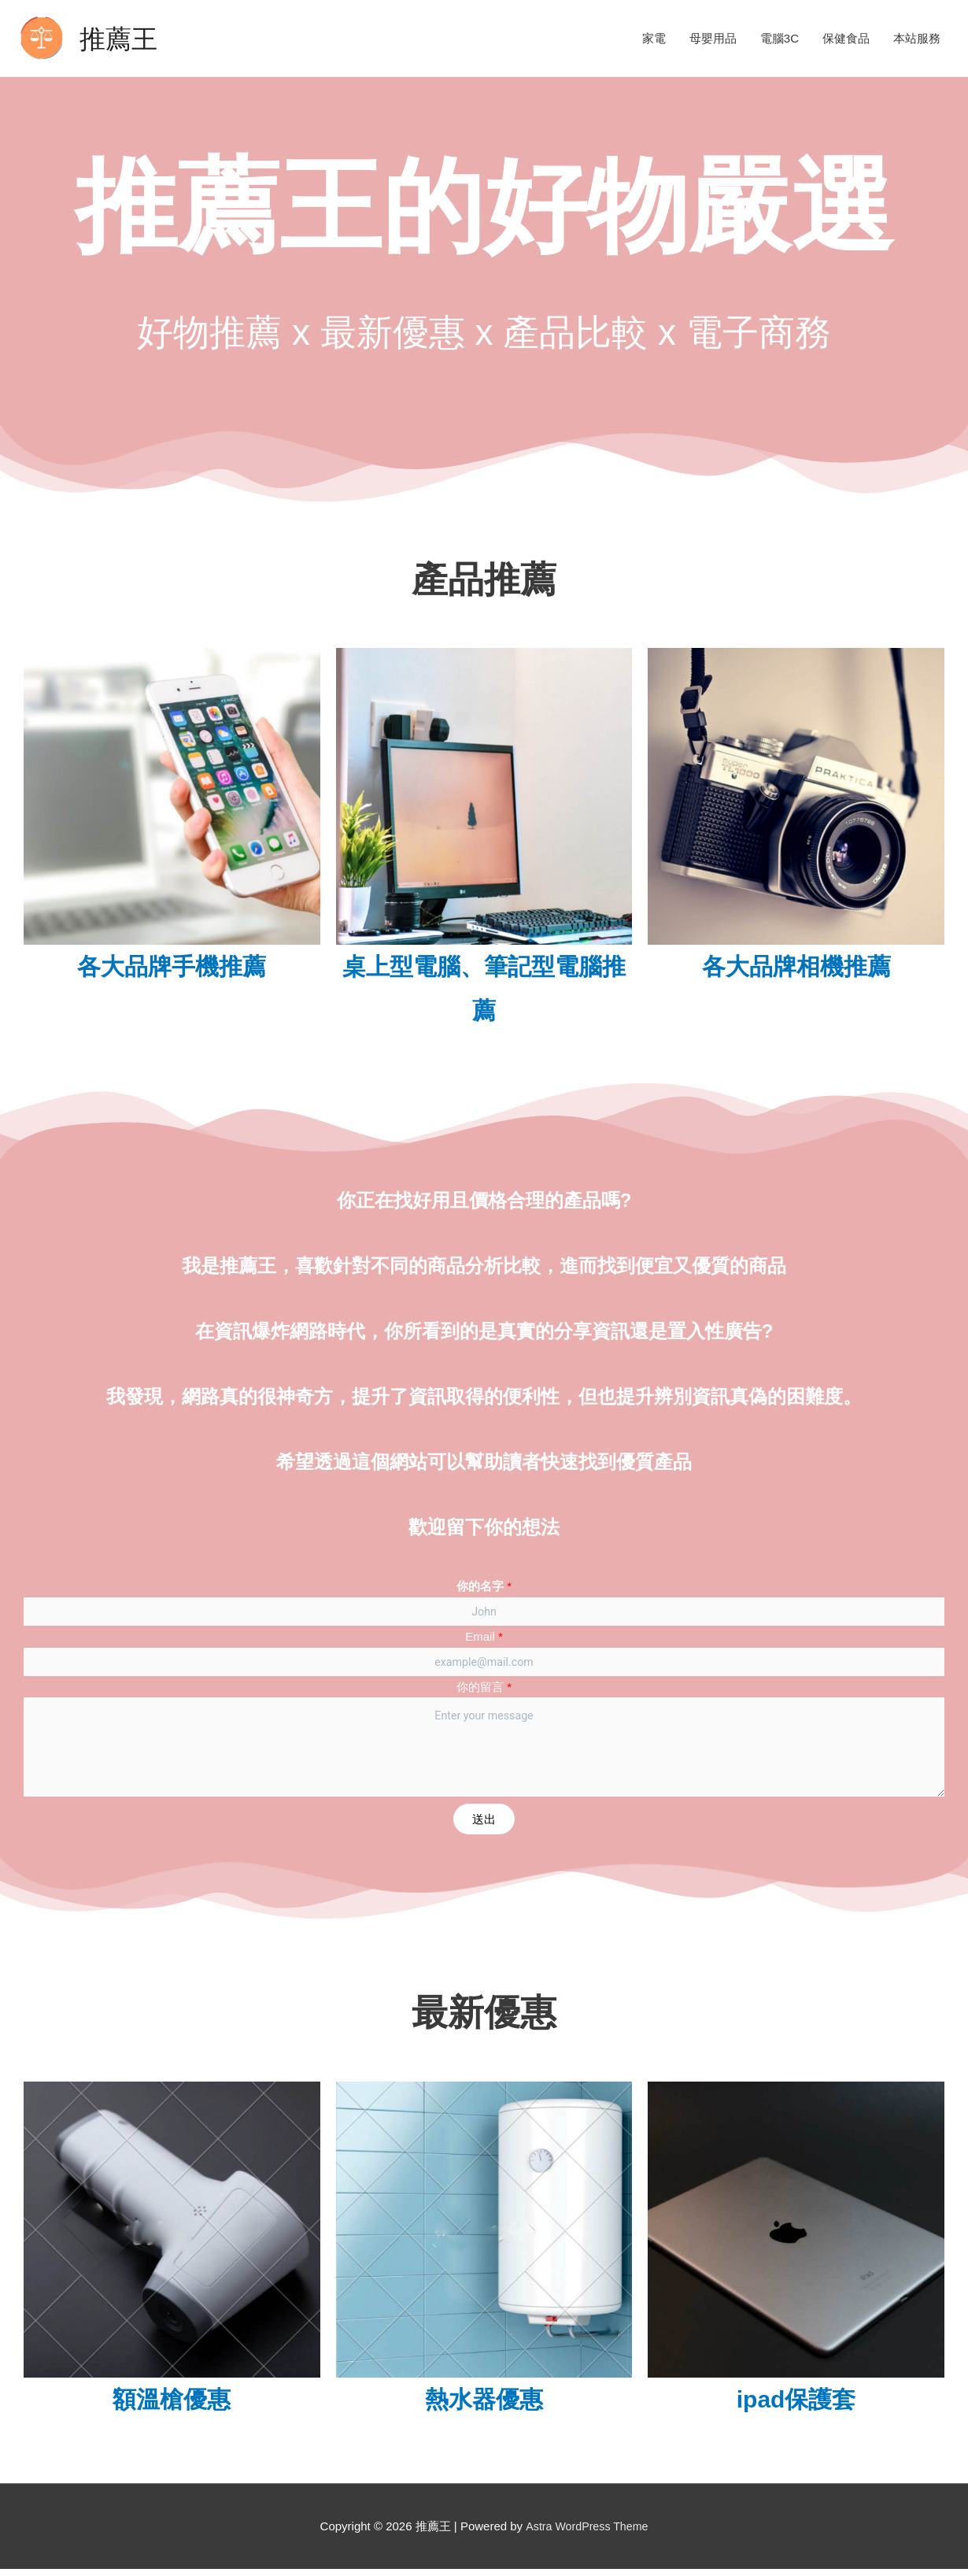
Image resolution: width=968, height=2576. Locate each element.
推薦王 (120, 38)
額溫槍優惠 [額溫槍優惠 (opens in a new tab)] (172, 2407)
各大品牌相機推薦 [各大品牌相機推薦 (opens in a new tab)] (796, 966)
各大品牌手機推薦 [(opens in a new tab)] (171, 966)
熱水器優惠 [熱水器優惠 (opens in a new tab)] (484, 2407)
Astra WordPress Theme (587, 2534)
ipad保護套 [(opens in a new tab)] (796, 2407)
